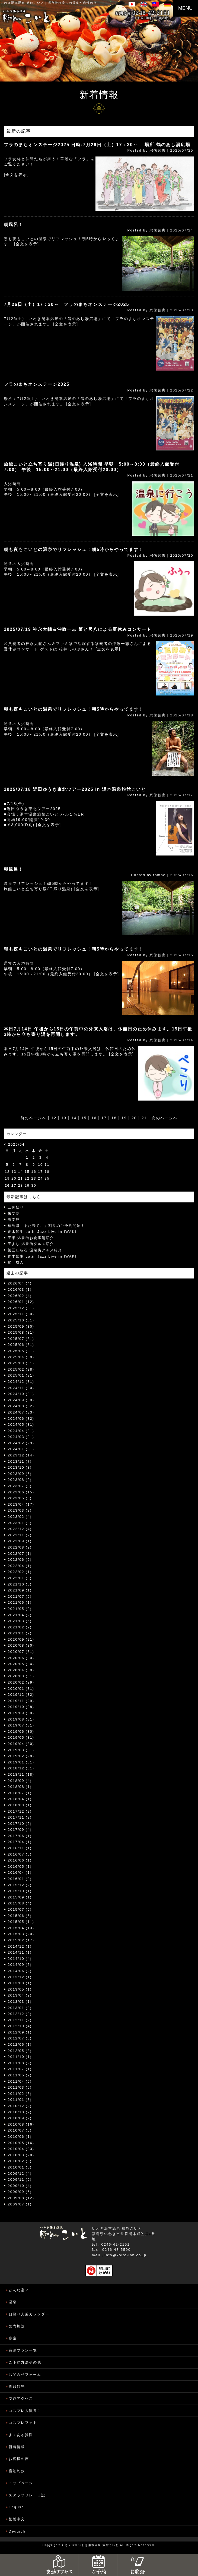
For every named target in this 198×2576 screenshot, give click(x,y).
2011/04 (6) (20, 2081)
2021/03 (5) (20, 1621)
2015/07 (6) (20, 1909)
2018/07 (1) (20, 1793)
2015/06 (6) (20, 1916)
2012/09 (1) (20, 2032)
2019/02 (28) (21, 1756)
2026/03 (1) (20, 1289)
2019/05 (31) (21, 1737)
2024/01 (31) (21, 1449)
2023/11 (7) (20, 1461)
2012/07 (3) (20, 2038)
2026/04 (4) (20, 1283)
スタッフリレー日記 (27, 2495)
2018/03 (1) (20, 1805)
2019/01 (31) (21, 1762)
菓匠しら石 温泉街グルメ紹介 (35, 1250)
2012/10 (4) (20, 2026)
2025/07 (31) (21, 1339)
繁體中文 (17, 2519)
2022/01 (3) (20, 1578)
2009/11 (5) (20, 2179)
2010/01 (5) (20, 2167)
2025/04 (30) (21, 1357)
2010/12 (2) (20, 2106)
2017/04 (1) (20, 1842)
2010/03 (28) (21, 2155)
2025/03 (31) (21, 1363)
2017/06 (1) (20, 1836)
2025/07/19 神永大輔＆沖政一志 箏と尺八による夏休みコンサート (78, 629)
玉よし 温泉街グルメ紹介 (31, 1244)
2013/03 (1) (20, 2002)
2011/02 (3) (20, 2094)
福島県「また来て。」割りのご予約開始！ (46, 1226)
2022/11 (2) (20, 1535)
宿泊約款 (17, 2471)
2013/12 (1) (20, 1977)
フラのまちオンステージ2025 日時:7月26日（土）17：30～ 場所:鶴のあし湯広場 (97, 144)
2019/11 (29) (21, 1701)
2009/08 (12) (21, 2198)
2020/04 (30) (21, 1670)
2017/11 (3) (20, 1817)
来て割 (14, 1213)
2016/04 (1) (20, 1872)
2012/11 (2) (20, 2020)
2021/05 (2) (20, 1609)
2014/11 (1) (20, 1952)
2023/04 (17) (21, 1504)
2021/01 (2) (20, 1633)
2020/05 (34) (21, 1664)
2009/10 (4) (20, 2186)
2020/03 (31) (21, 1676)
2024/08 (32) (21, 1406)
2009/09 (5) (20, 2192)
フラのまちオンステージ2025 (36, 384)
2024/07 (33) (21, 1412)
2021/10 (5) (20, 1584)
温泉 (13, 2302)
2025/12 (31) (21, 1308)
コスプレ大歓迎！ (25, 2411)
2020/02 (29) (21, 1682)
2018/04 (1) (20, 1799)
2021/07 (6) (20, 1596)
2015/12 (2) (20, 1885)
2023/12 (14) (21, 1455)
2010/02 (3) (20, 2161)
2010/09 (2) (20, 2118)
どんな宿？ (19, 2290)
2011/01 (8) (20, 2100)
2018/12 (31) (21, 1768)
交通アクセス (21, 2398)
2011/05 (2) (20, 2075)
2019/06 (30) (21, 1731)
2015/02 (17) (21, 1940)
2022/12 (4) (20, 1529)
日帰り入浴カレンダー (29, 2314)
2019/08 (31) (21, 1719)
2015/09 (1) (20, 1897)
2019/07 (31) (21, 1725)
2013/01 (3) (20, 2008)
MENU (185, 8)
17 (104, 1118)
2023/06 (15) (21, 1492)
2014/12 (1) (20, 1946)
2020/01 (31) (21, 1689)
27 (13, 1185)
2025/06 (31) (21, 1345)
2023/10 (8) (20, 1467)
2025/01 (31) (21, 1375)
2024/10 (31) (21, 1394)
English (16, 2507)
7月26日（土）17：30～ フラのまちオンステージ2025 (66, 304)
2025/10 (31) (21, 1320)
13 (64, 1118)
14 (74, 1118)
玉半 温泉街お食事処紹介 (31, 1238)
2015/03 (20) (21, 1934)
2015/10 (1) (20, 1891)
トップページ (21, 2483)
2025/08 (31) (21, 1332)
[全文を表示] (16, 175)
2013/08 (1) (20, 1983)
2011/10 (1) (20, 2057)
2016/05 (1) (20, 1866)
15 (84, 1118)
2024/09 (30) (21, 1400)
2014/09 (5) (20, 1965)
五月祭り (16, 1207)
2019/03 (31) (21, 1750)
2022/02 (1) (20, 1572)
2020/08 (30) (21, 1645)
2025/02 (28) (21, 1369)
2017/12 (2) (20, 1811)
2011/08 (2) (20, 2063)
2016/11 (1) (20, 1848)
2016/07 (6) (20, 1854)
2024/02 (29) (21, 1443)
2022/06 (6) (20, 1559)
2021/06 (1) (20, 1602)
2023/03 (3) (20, 1510)
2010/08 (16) (21, 2124)
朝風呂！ (13, 224)
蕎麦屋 (14, 1219)
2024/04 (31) (21, 1431)
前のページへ (33, 1118)
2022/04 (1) (20, 1566)
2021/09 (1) (20, 1590)
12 (54, 1118)
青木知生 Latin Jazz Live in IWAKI (42, 1232)
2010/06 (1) (20, 2137)
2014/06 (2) (20, 1971)
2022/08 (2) (20, 1547)
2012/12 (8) (20, 2014)
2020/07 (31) (21, 1652)
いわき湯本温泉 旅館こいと (22, 2)
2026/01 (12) (21, 1302)
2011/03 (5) (20, 2087)
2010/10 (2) (20, 2112)
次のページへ (165, 1118)
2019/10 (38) (21, 1707)
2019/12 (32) (21, 1695)
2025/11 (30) (21, 1314)
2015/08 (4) (20, 1903)
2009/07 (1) (20, 2204)
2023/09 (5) (20, 1474)
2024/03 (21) (21, 1437)
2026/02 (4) (20, 1296)
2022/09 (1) (20, 1541)
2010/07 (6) (20, 2130)
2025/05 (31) (21, 1351)
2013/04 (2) (20, 1995)
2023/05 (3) (20, 1498)
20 (134, 1118)
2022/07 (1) (20, 1554)
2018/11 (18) (21, 1774)
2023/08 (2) (20, 1480)
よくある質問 (21, 2435)
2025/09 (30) (21, 1326)
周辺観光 (17, 2386)
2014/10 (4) (20, 1959)
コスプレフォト (23, 2423)
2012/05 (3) (20, 2051)
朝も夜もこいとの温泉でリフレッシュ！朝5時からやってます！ (73, 549)
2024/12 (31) (21, 1382)
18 (114, 1118)
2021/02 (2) (20, 1627)
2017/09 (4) (20, 1830)
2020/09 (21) (21, 1639)
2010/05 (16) (21, 2143)
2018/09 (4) (20, 1781)
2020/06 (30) (21, 1658)
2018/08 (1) (20, 1787)
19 (124, 1118)
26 (7, 1185)
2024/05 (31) (21, 1424)
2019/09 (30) (21, 1713)
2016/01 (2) (20, 1879)
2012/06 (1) (20, 2044)
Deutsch (17, 2531)
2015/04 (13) (21, 1928)
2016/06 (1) (20, 1860)
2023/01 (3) (20, 1523)
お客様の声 (19, 2459)
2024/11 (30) (21, 1388)
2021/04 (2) (20, 1615)
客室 (13, 2338)
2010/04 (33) (21, 2149)
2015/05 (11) (21, 1922)
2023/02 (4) (20, 1517)
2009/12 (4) (20, 2173)
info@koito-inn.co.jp (125, 2255)
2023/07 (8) (20, 1486)
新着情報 (17, 2447)
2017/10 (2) (20, 1824)
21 (144, 1118)
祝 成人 (16, 1262)
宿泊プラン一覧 (23, 2350)
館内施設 (17, 2326)
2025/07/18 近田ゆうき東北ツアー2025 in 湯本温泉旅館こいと (75, 789)
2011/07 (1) (20, 2069)
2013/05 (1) (20, 1989)
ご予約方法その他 (25, 2362)
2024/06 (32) (21, 1419)
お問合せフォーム (25, 2375)
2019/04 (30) (21, 1744)
